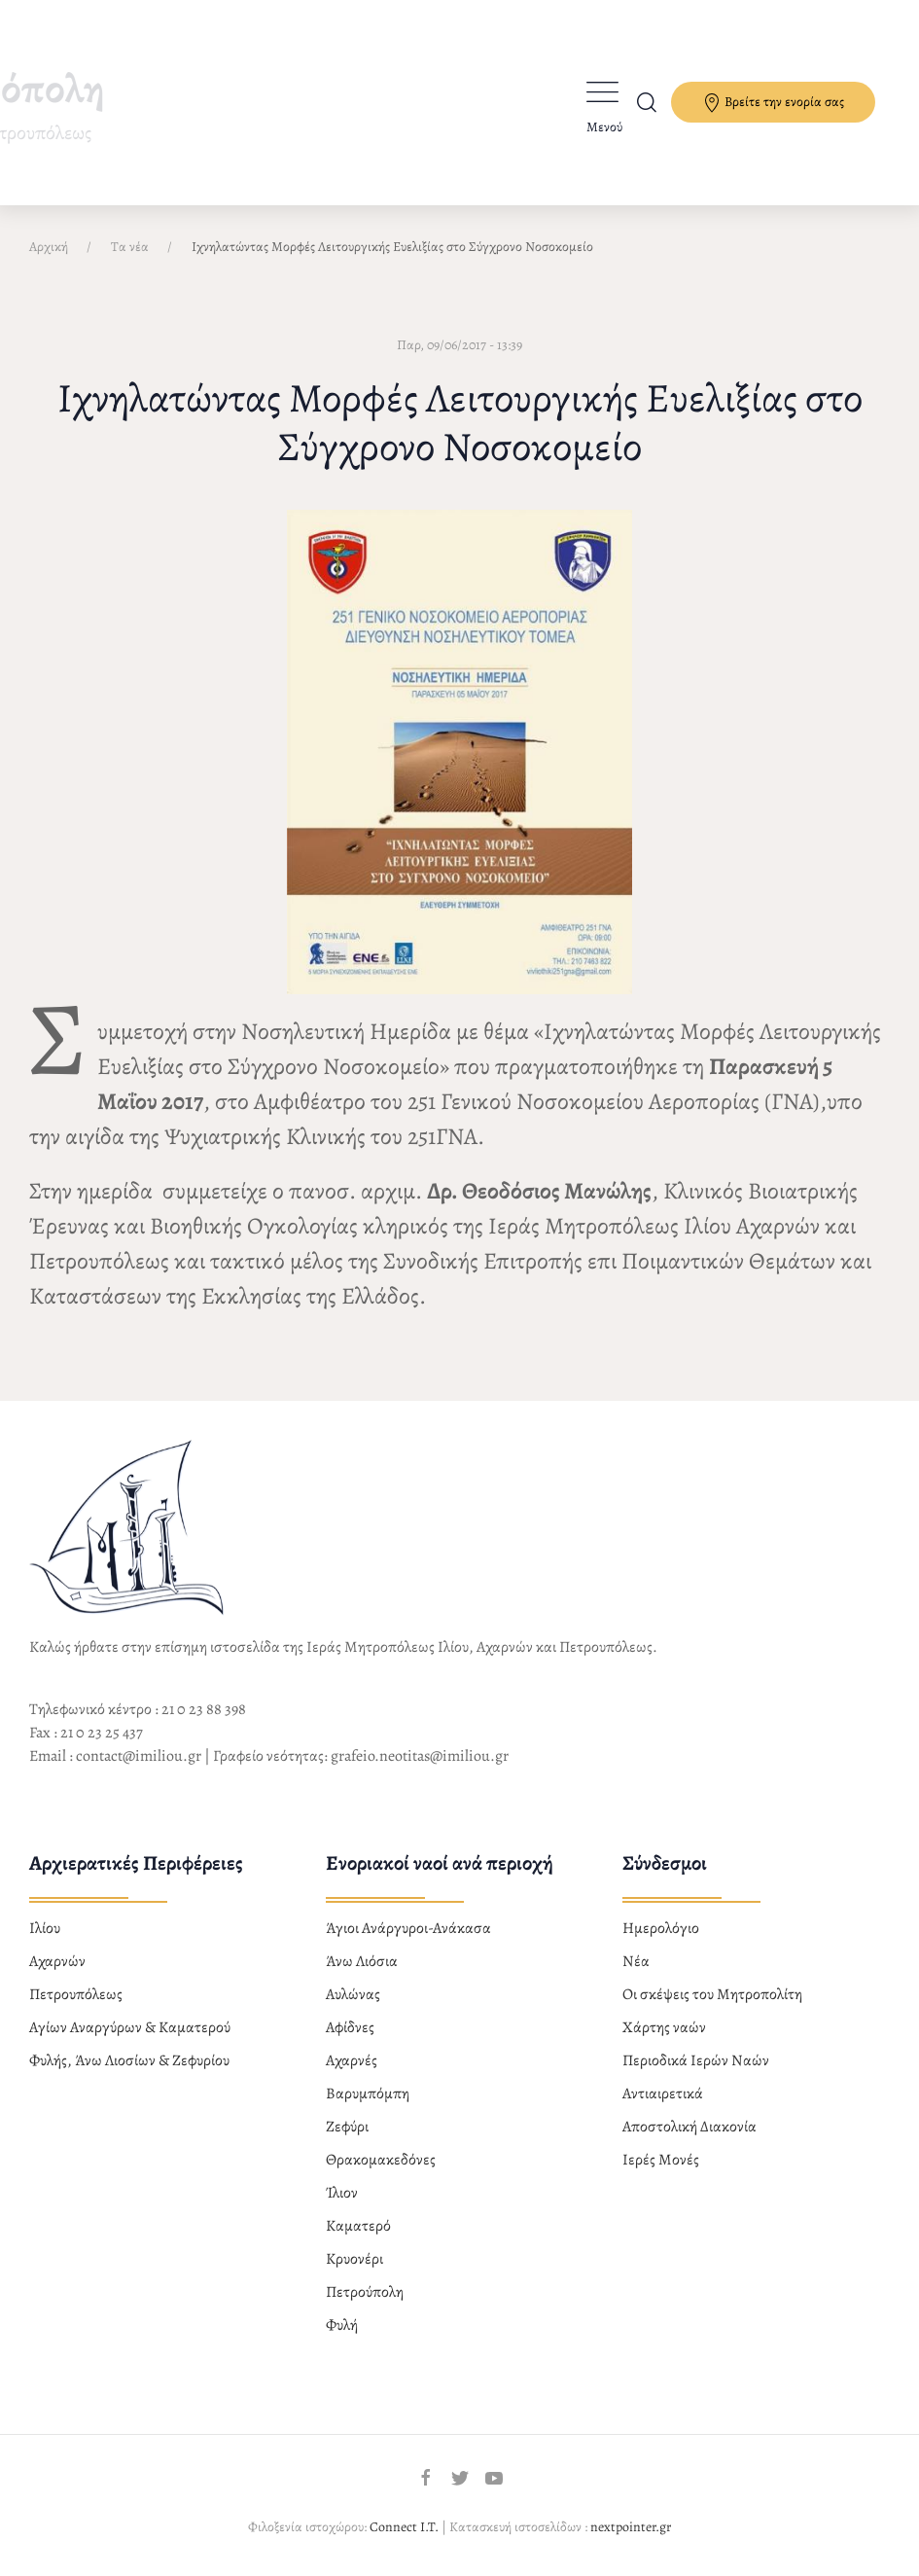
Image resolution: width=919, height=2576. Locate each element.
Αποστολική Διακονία (689, 2126)
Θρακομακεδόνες (381, 2159)
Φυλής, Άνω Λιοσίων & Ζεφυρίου (129, 2060)
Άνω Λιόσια (362, 1961)
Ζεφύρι (347, 2126)
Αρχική (48, 246)
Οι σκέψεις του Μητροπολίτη (712, 1994)
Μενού (604, 127)
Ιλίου (44, 1928)
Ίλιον (342, 2192)
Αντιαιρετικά (662, 2093)
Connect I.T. (404, 2527)
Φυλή (342, 2325)
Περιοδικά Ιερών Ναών (695, 2060)
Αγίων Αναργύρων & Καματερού (129, 2027)
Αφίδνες (350, 2027)
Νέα (636, 1961)
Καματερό (358, 2225)
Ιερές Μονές (660, 2159)
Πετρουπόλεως (76, 1994)
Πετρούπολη (365, 2292)
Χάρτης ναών (664, 2027)
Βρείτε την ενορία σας (773, 102)
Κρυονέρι (354, 2259)
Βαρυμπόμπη (367, 2093)
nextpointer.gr (630, 2527)
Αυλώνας (353, 1994)
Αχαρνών (57, 1961)
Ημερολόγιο (660, 1928)
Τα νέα (130, 246)
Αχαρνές (351, 2060)
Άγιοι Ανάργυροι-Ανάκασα (408, 1928)
